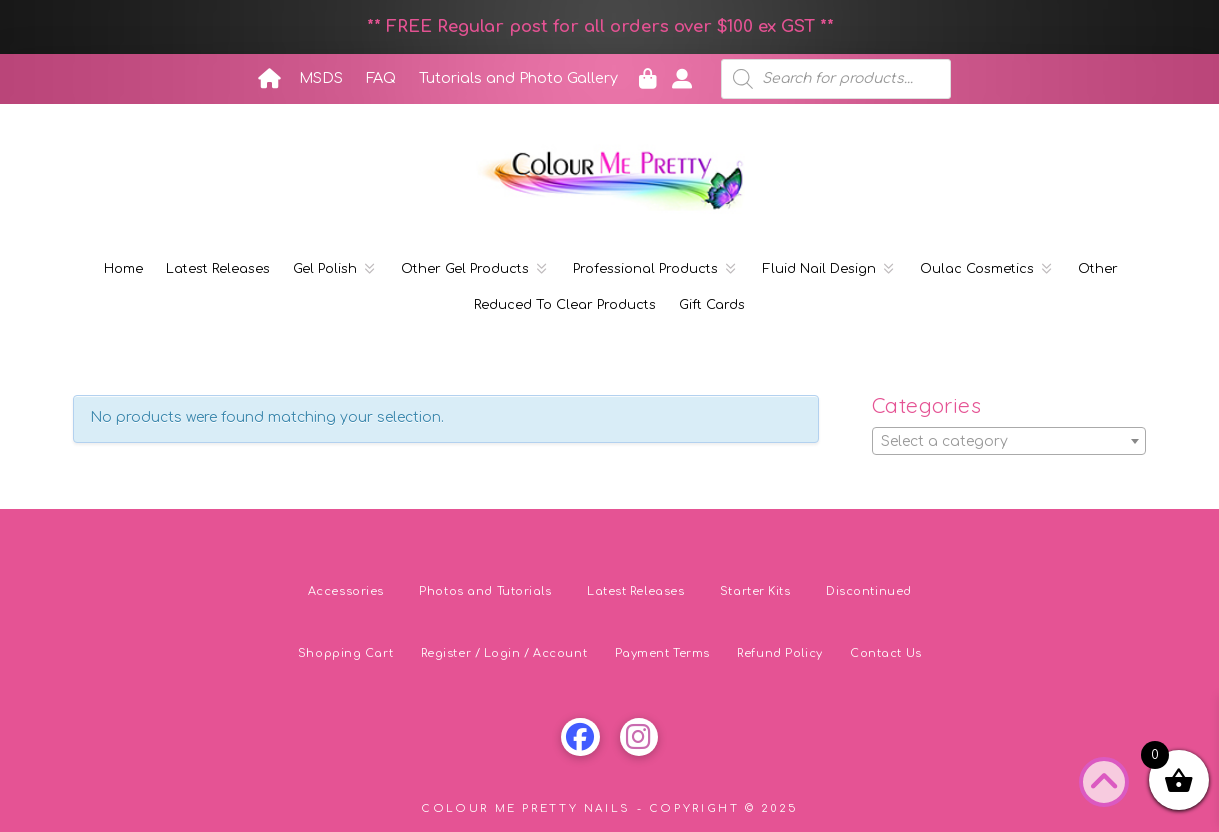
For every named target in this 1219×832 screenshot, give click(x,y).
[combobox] (1009, 441)
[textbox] (1009, 442)
